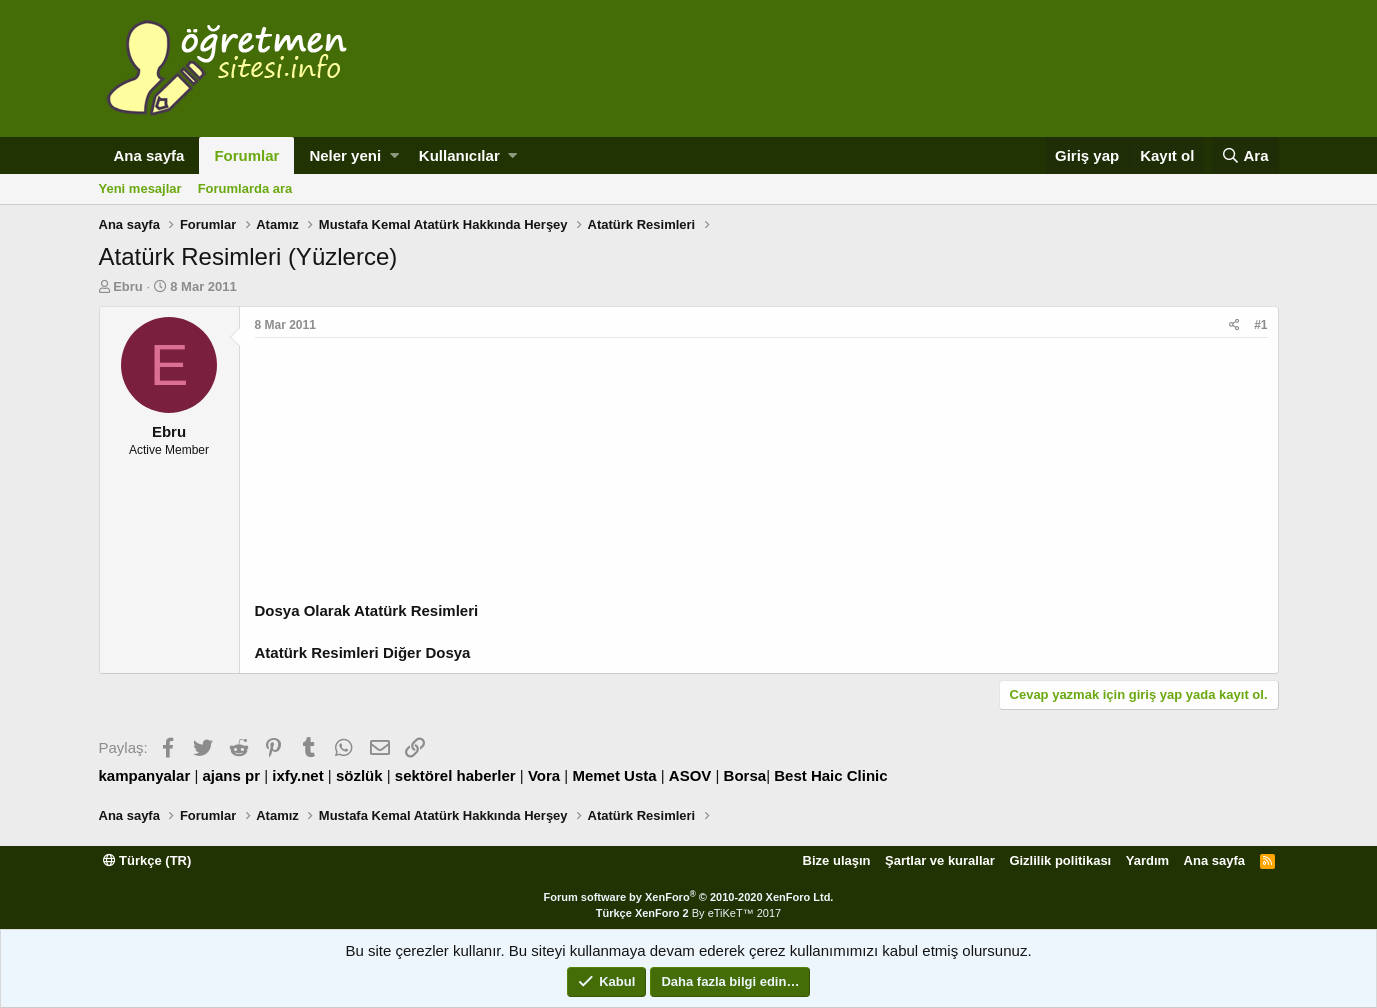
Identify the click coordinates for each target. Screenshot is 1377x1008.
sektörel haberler (455, 775)
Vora (544, 775)
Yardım (1147, 860)
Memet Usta (614, 775)
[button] (394, 155)
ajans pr (231, 775)
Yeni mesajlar (140, 188)
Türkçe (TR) (147, 860)
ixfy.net (297, 775)
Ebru (128, 286)
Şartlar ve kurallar (940, 860)
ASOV (690, 775)
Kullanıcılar (459, 155)
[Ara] (1245, 155)
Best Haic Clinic (830, 775)
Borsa (745, 775)
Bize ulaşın (837, 860)
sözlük (359, 775)
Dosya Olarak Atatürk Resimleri (367, 610)
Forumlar (246, 155)
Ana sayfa (149, 155)
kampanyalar (145, 775)
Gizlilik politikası (1060, 860)
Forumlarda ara (245, 188)
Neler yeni (345, 155)
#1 (1260, 325)
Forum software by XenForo (689, 897)
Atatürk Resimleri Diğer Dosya (363, 652)
